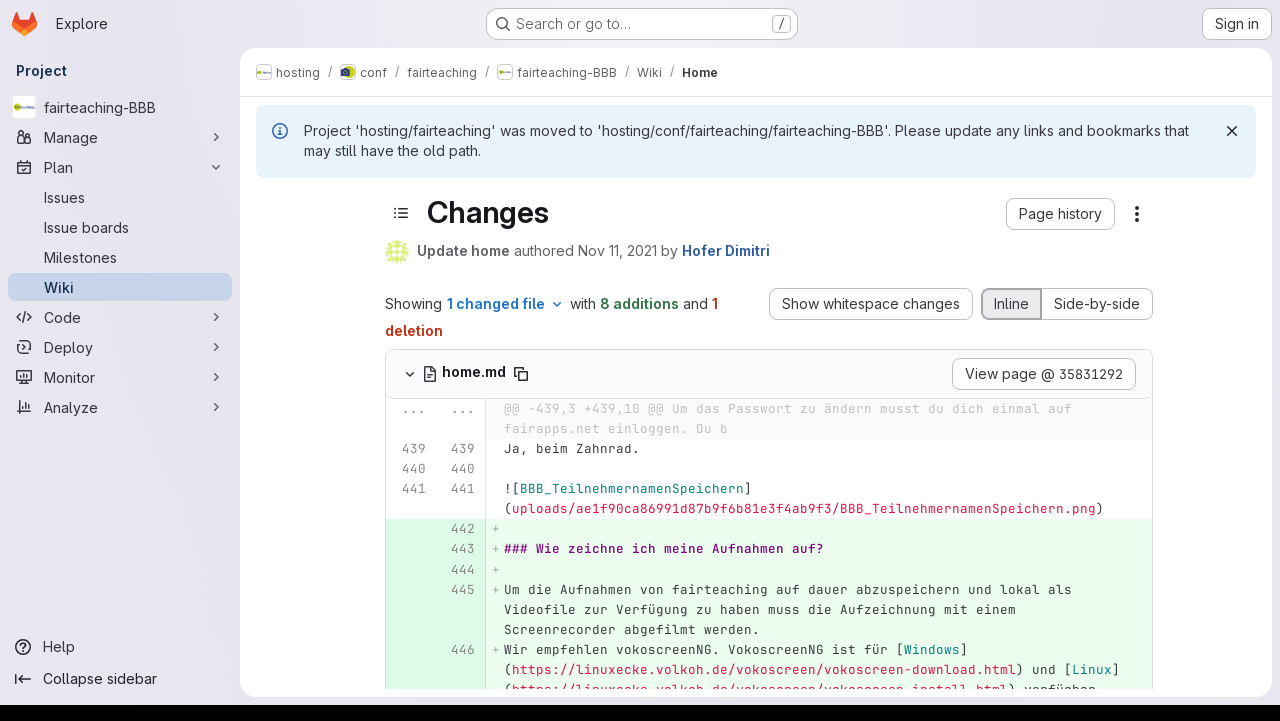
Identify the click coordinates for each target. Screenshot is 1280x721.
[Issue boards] (120, 227)
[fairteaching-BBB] (120, 107)
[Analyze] (120, 407)
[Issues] (120, 197)
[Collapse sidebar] (120, 679)
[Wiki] (120, 287)
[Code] (120, 317)
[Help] (120, 647)
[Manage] (120, 137)
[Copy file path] (521, 374)
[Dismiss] (1232, 131)
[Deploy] (120, 347)
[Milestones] (120, 257)
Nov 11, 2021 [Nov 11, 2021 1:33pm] (617, 250)
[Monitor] (120, 377)
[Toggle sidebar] (401, 213)
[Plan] (120, 167)
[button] (1060, 214)
